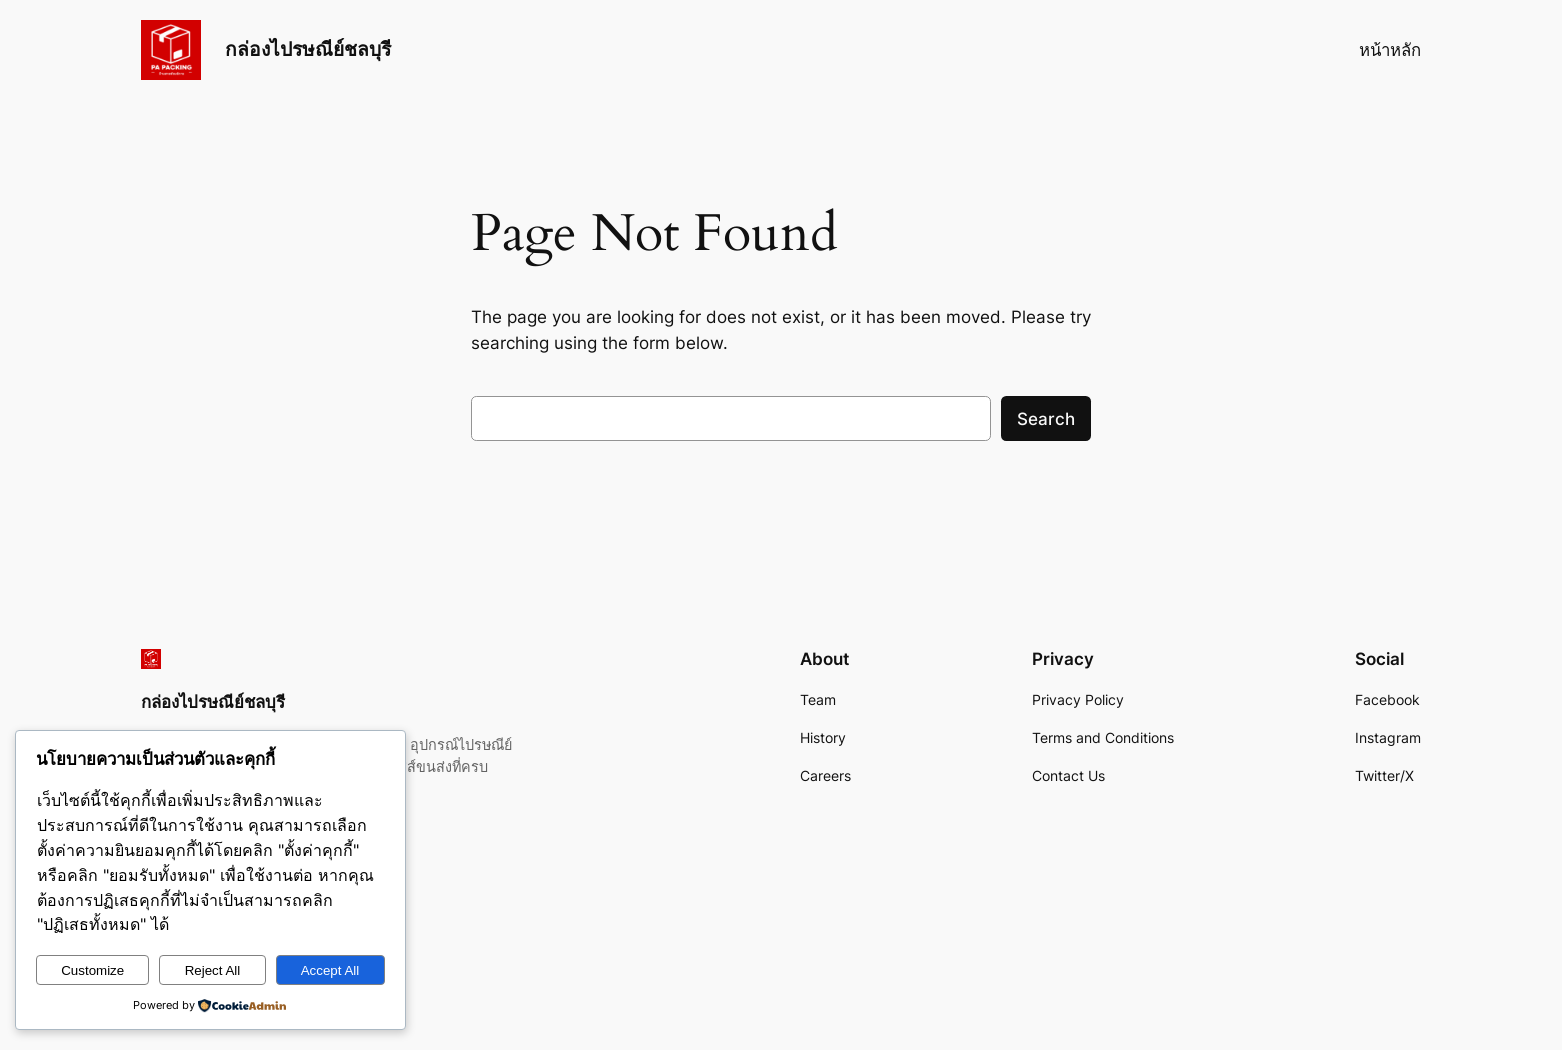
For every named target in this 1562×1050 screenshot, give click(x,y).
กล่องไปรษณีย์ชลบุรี (308, 49)
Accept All (330, 970)
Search (1046, 419)
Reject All (213, 970)
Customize (92, 970)
